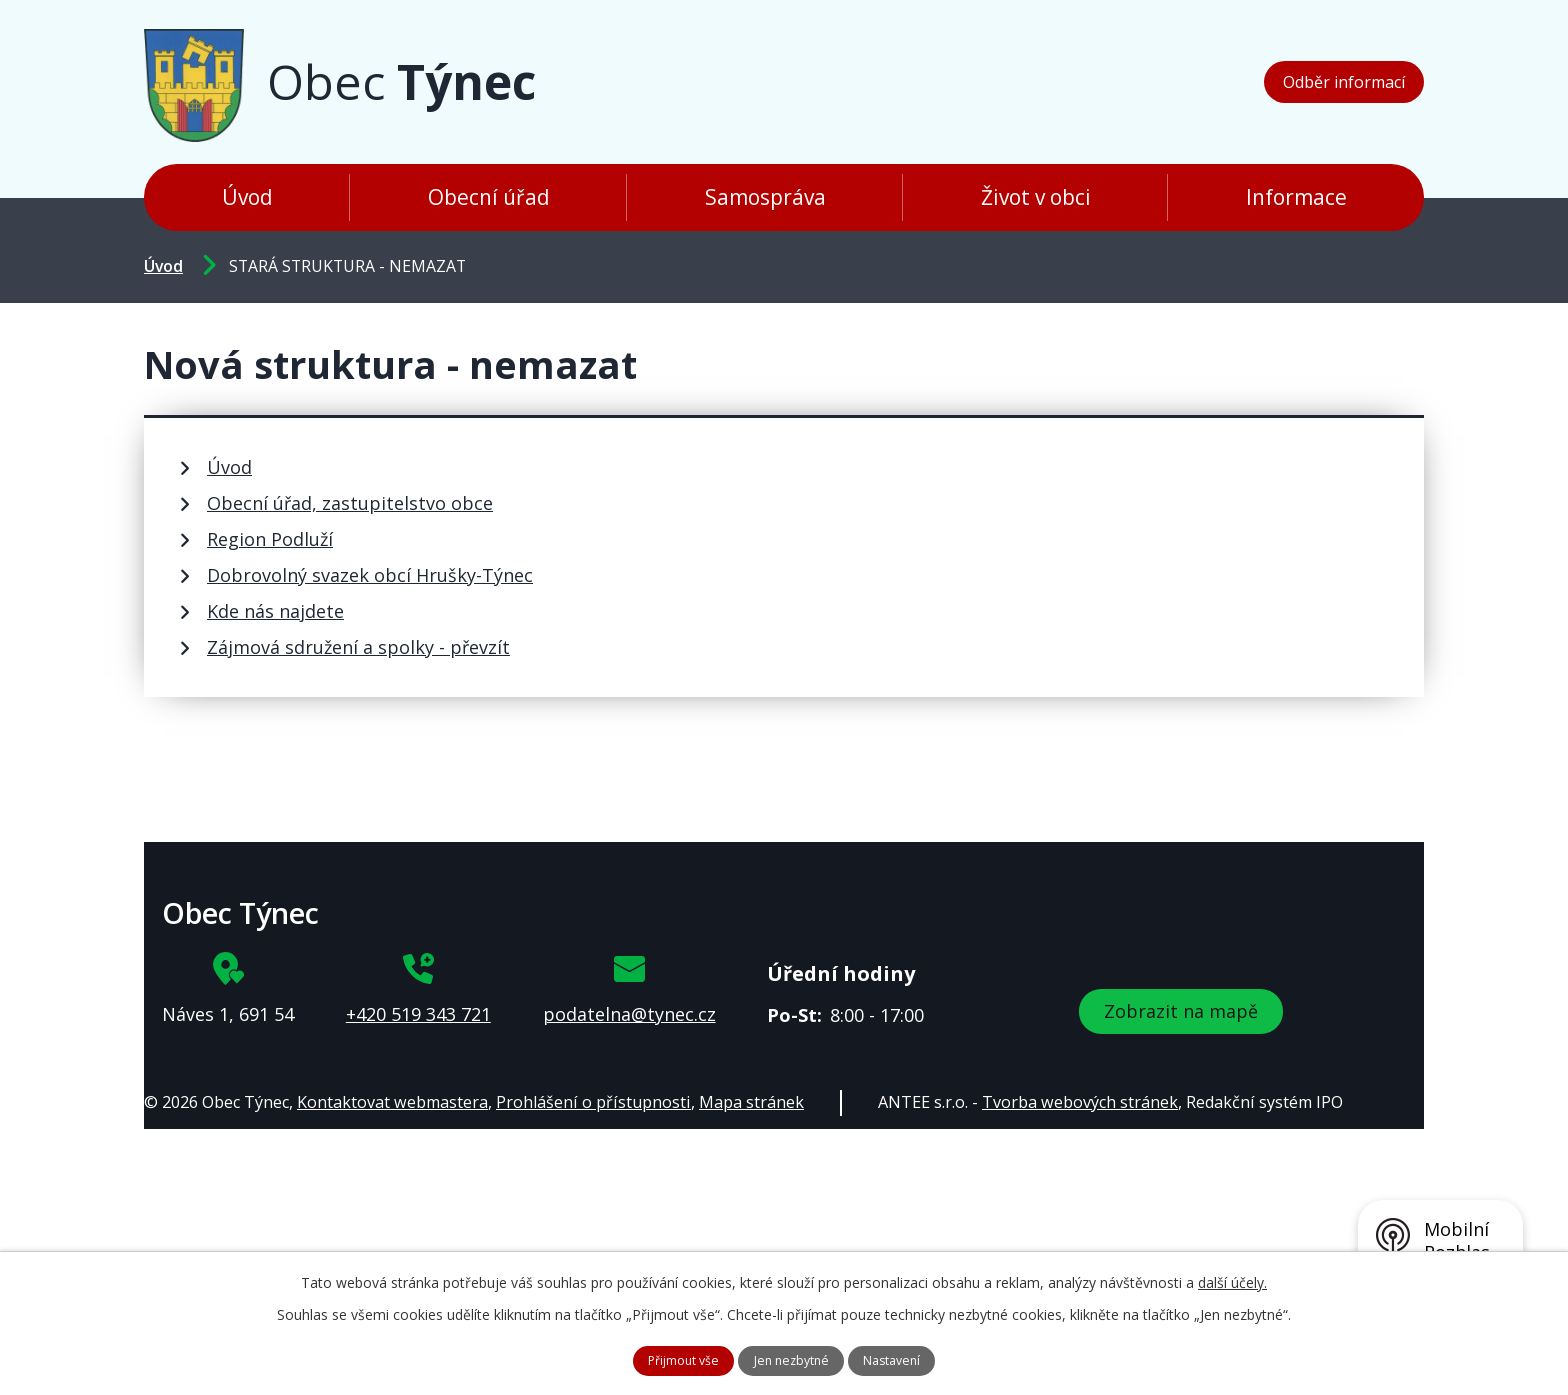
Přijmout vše (671, 1358)
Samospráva (765, 197)
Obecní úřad (489, 197)
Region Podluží (270, 539)
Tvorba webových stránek (1080, 1102)
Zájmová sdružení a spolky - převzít (358, 647)
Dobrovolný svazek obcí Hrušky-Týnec (370, 575)
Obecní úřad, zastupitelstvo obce (350, 503)
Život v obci (1036, 197)
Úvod (247, 197)
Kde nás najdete (275, 611)
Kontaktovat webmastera (392, 1102)
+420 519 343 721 (418, 1014)
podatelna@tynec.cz (629, 1014)
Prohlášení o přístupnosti (593, 1102)
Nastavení (906, 1358)
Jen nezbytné (793, 1358)
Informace (1296, 197)
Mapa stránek (751, 1102)
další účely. (1232, 1277)
